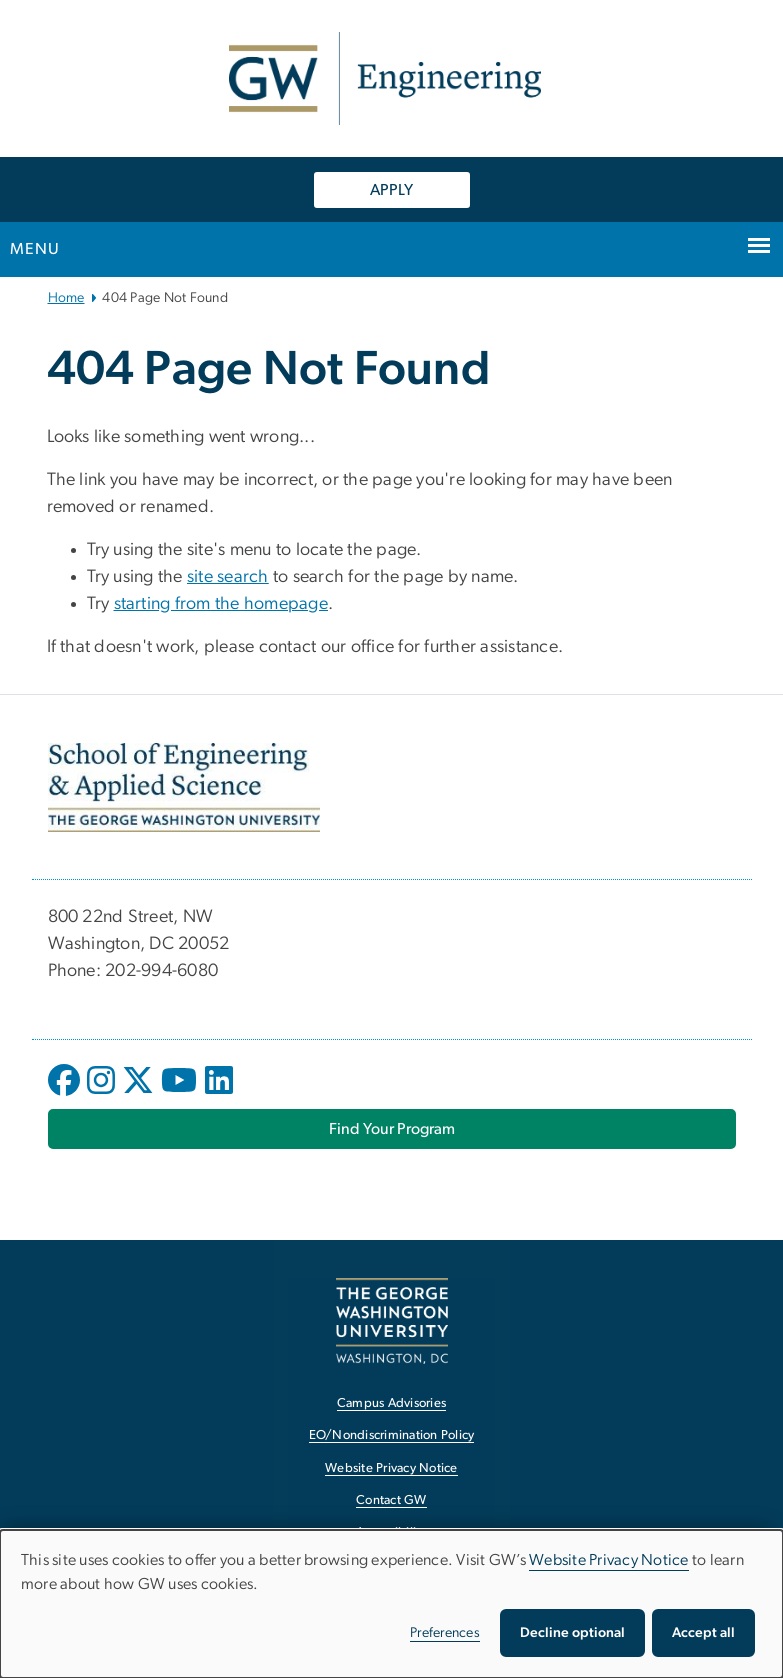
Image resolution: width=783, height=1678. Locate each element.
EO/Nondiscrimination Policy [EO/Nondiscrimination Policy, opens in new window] (392, 1435)
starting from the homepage (221, 604)
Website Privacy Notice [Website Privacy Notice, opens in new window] (391, 1468)
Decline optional (572, 1633)
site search (228, 577)
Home (66, 298)
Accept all (703, 1633)
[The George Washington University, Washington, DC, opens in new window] (392, 1320)
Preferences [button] (445, 1633)
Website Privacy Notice (609, 1560)
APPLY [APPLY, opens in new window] (391, 190)
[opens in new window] (66, 1095)
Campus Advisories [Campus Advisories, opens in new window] (391, 1403)
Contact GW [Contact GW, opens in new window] (391, 1500)
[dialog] (391, 1604)
